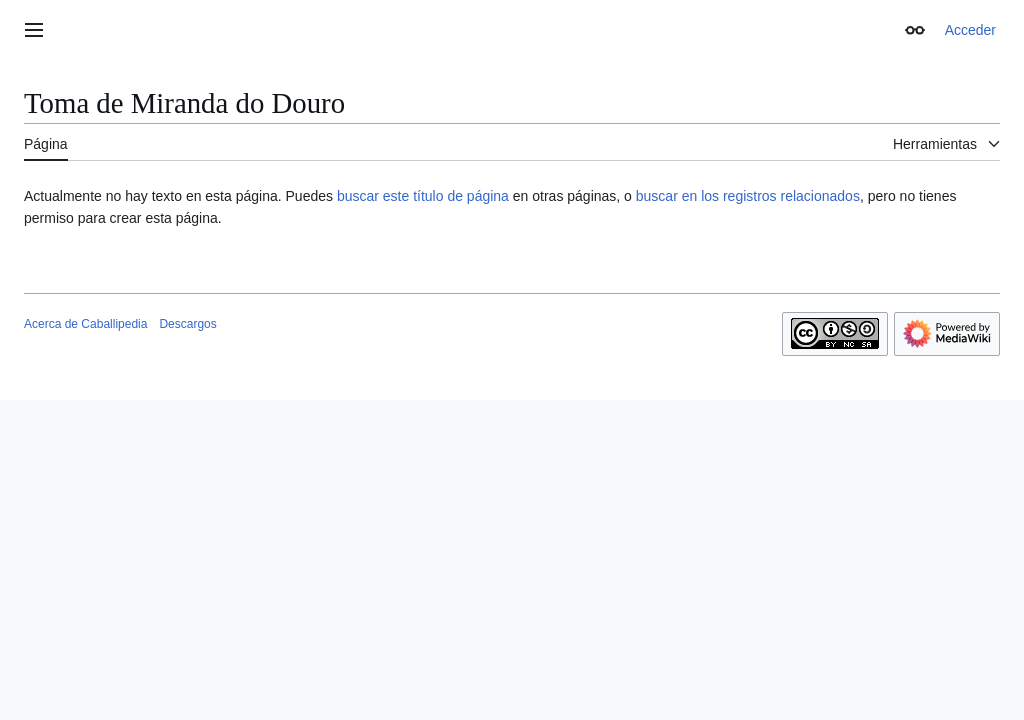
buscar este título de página (423, 196)
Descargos (187, 324)
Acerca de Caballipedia (85, 324)
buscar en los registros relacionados (748, 196)
